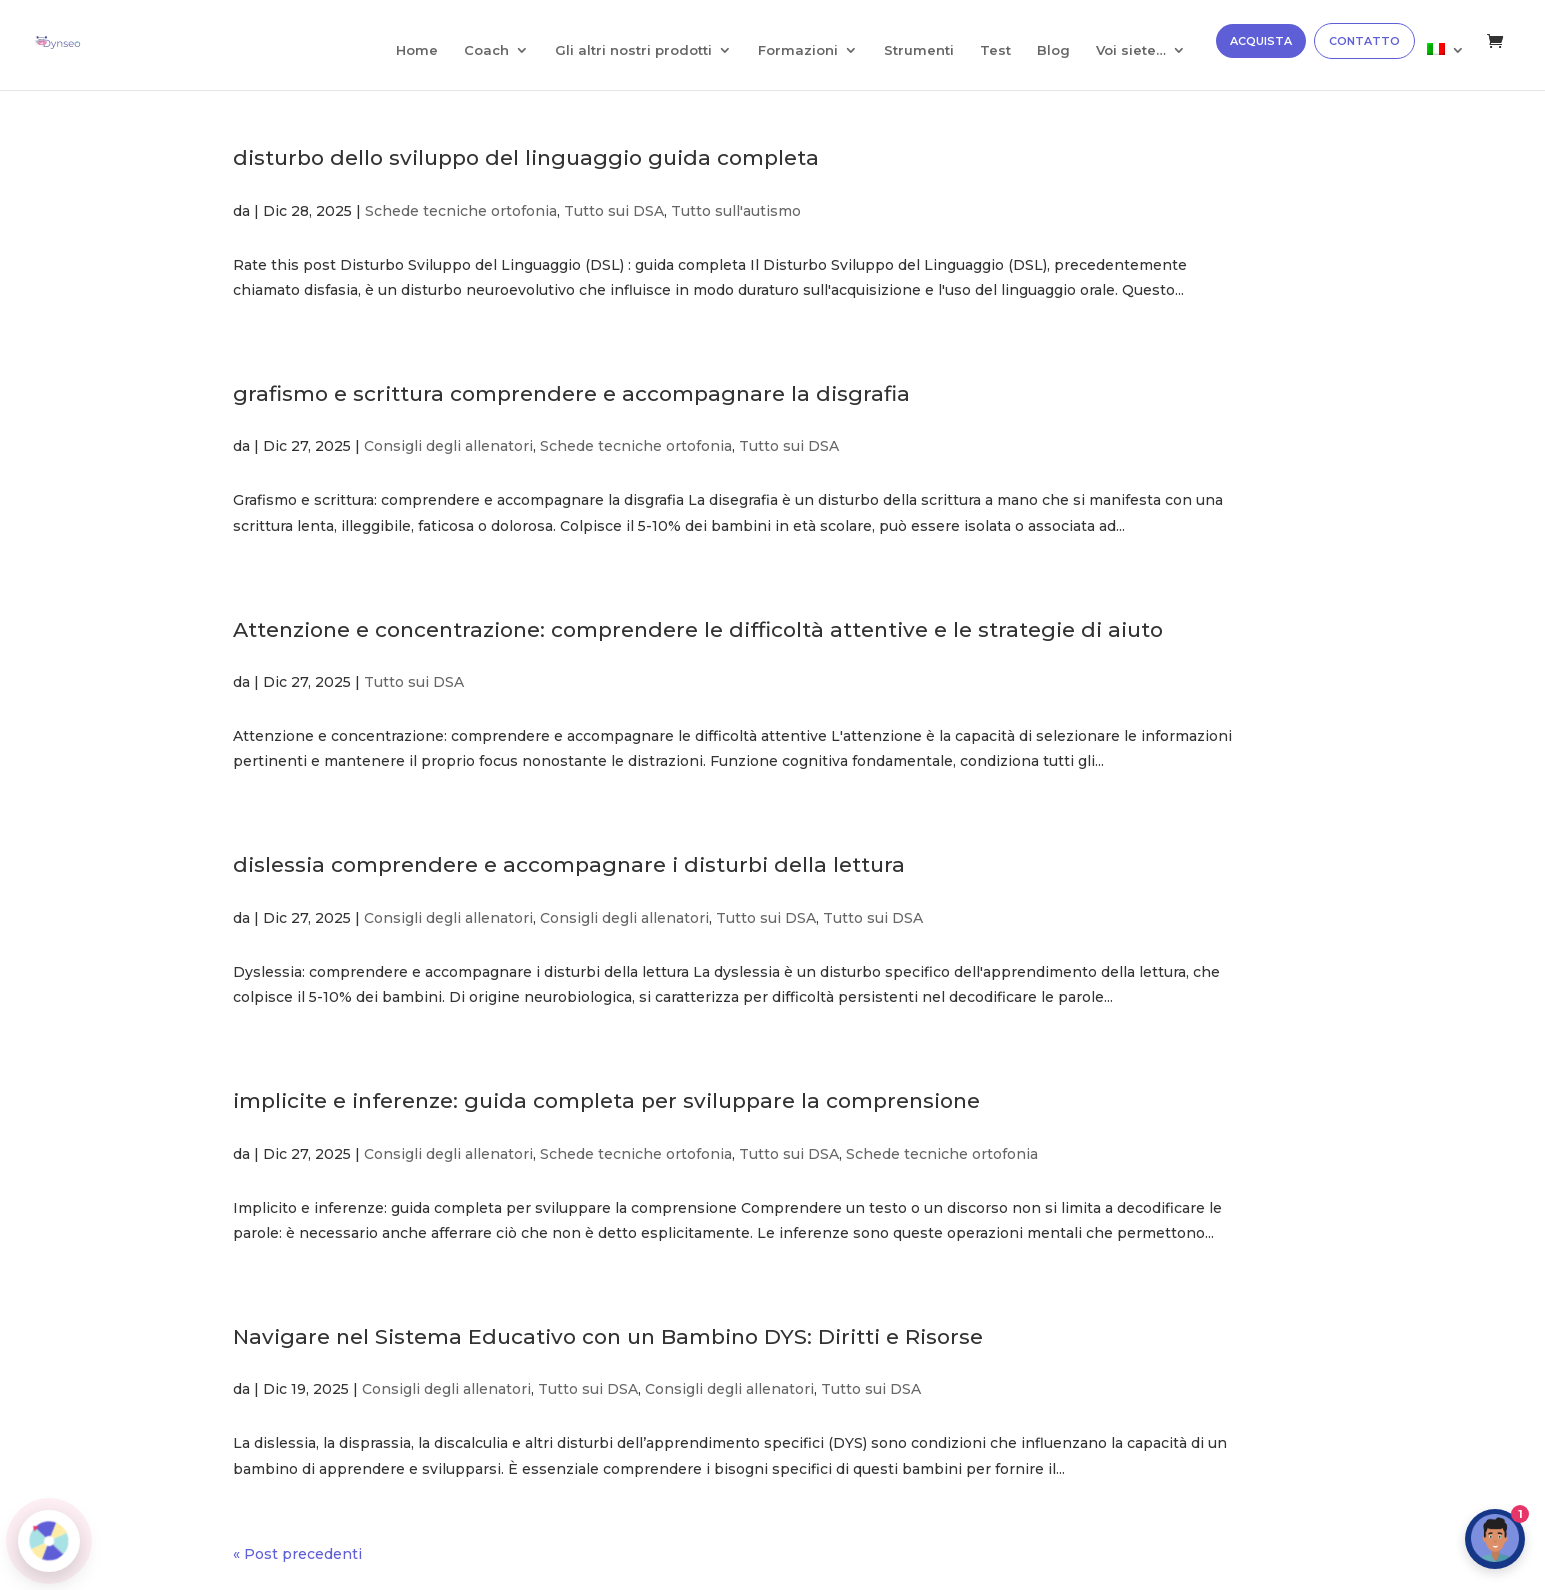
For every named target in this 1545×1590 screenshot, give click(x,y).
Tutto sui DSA (614, 211)
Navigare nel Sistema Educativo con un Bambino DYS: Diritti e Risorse (608, 1336)
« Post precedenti (297, 1554)
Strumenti (919, 50)
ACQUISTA (1261, 41)
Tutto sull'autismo (736, 211)
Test (995, 50)
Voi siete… (1131, 50)
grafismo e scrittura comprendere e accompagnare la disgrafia (571, 393)
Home (417, 50)
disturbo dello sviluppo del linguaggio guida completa (526, 157)
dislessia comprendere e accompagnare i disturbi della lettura (569, 864)
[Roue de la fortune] (49, 1541)
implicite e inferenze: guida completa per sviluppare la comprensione (606, 1100)
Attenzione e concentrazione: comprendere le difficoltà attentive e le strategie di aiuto (698, 629)
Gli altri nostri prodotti (633, 50)
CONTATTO (1364, 41)
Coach (486, 50)
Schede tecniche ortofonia (461, 211)
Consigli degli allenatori (448, 446)
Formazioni (798, 50)
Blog (1053, 50)
